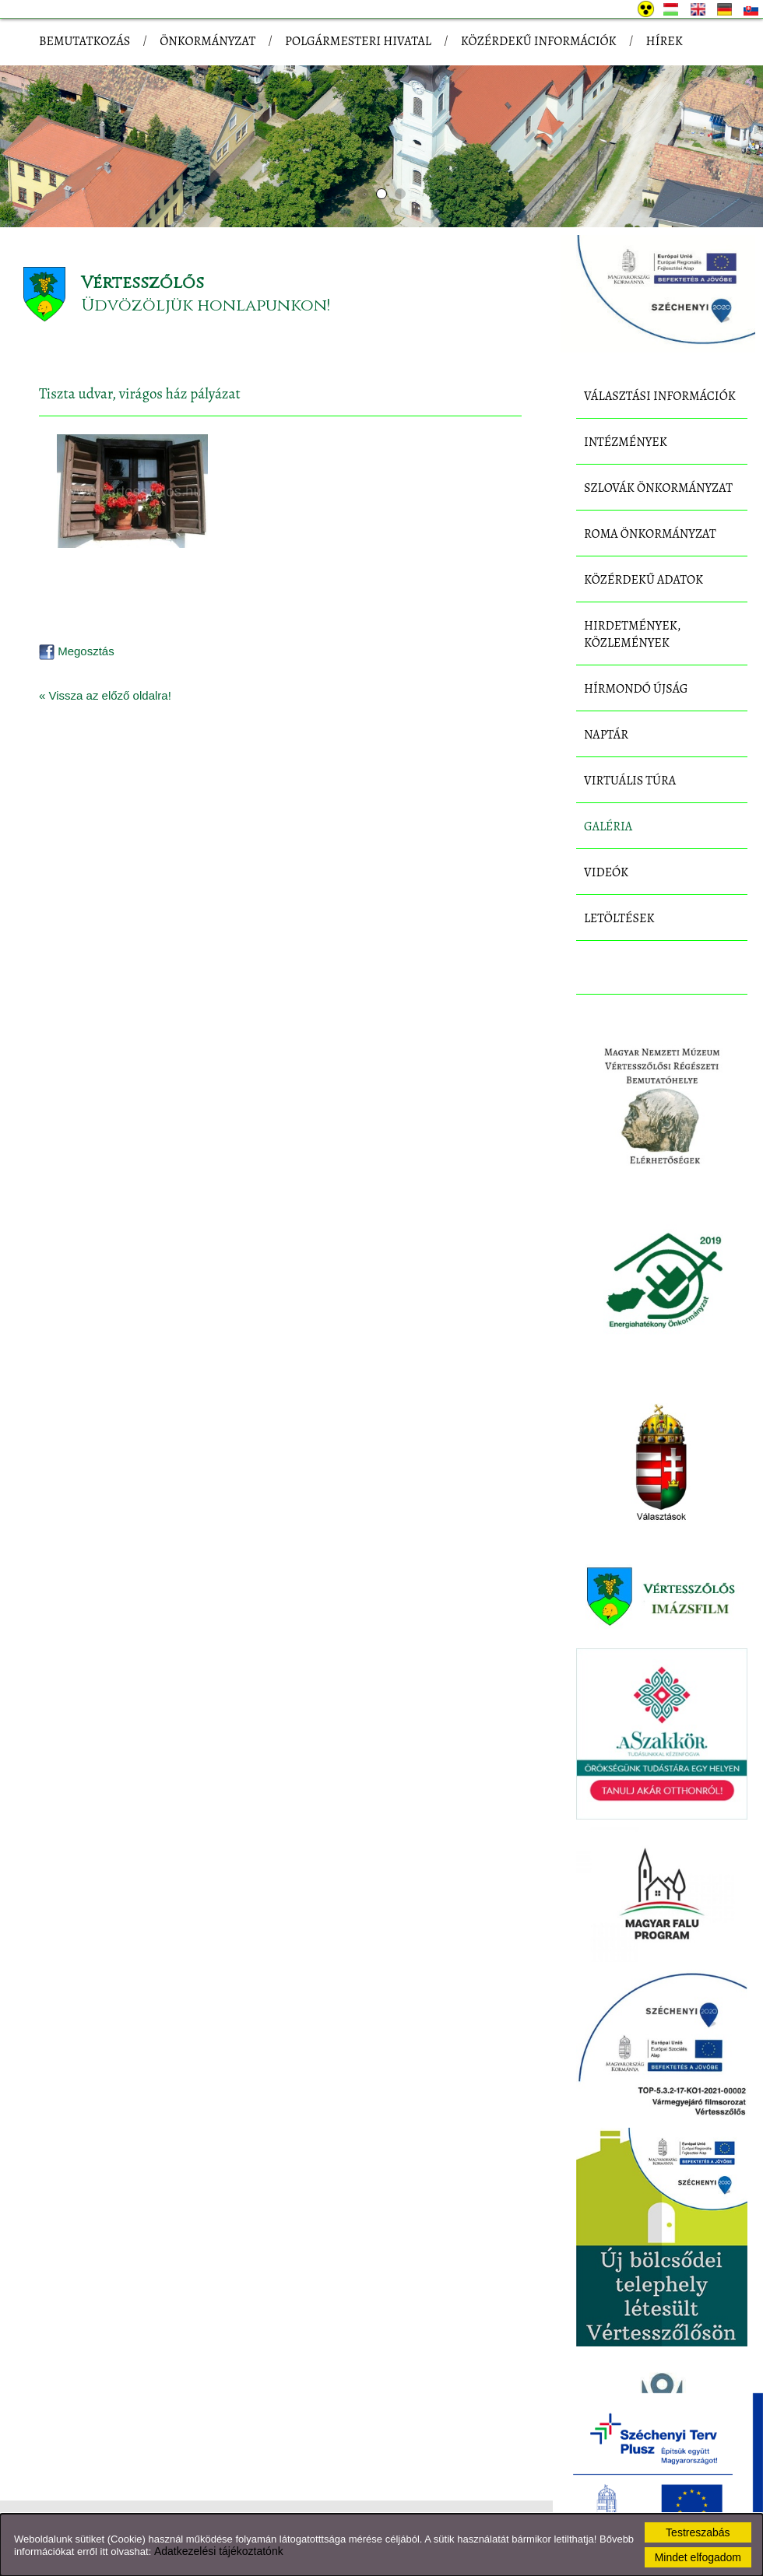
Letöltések (619, 918)
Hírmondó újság (636, 688)
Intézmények (625, 442)
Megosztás (76, 651)
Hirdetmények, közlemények (632, 634)
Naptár (606, 734)
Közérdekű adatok (643, 579)
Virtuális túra (630, 780)
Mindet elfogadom (698, 2557)
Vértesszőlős (142, 283)
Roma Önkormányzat (650, 533)
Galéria (608, 826)
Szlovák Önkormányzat (658, 488)
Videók (606, 872)
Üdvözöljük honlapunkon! (205, 305)
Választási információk (660, 396)
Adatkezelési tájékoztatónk (218, 2551)
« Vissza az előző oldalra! (105, 695)
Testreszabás (698, 2532)
